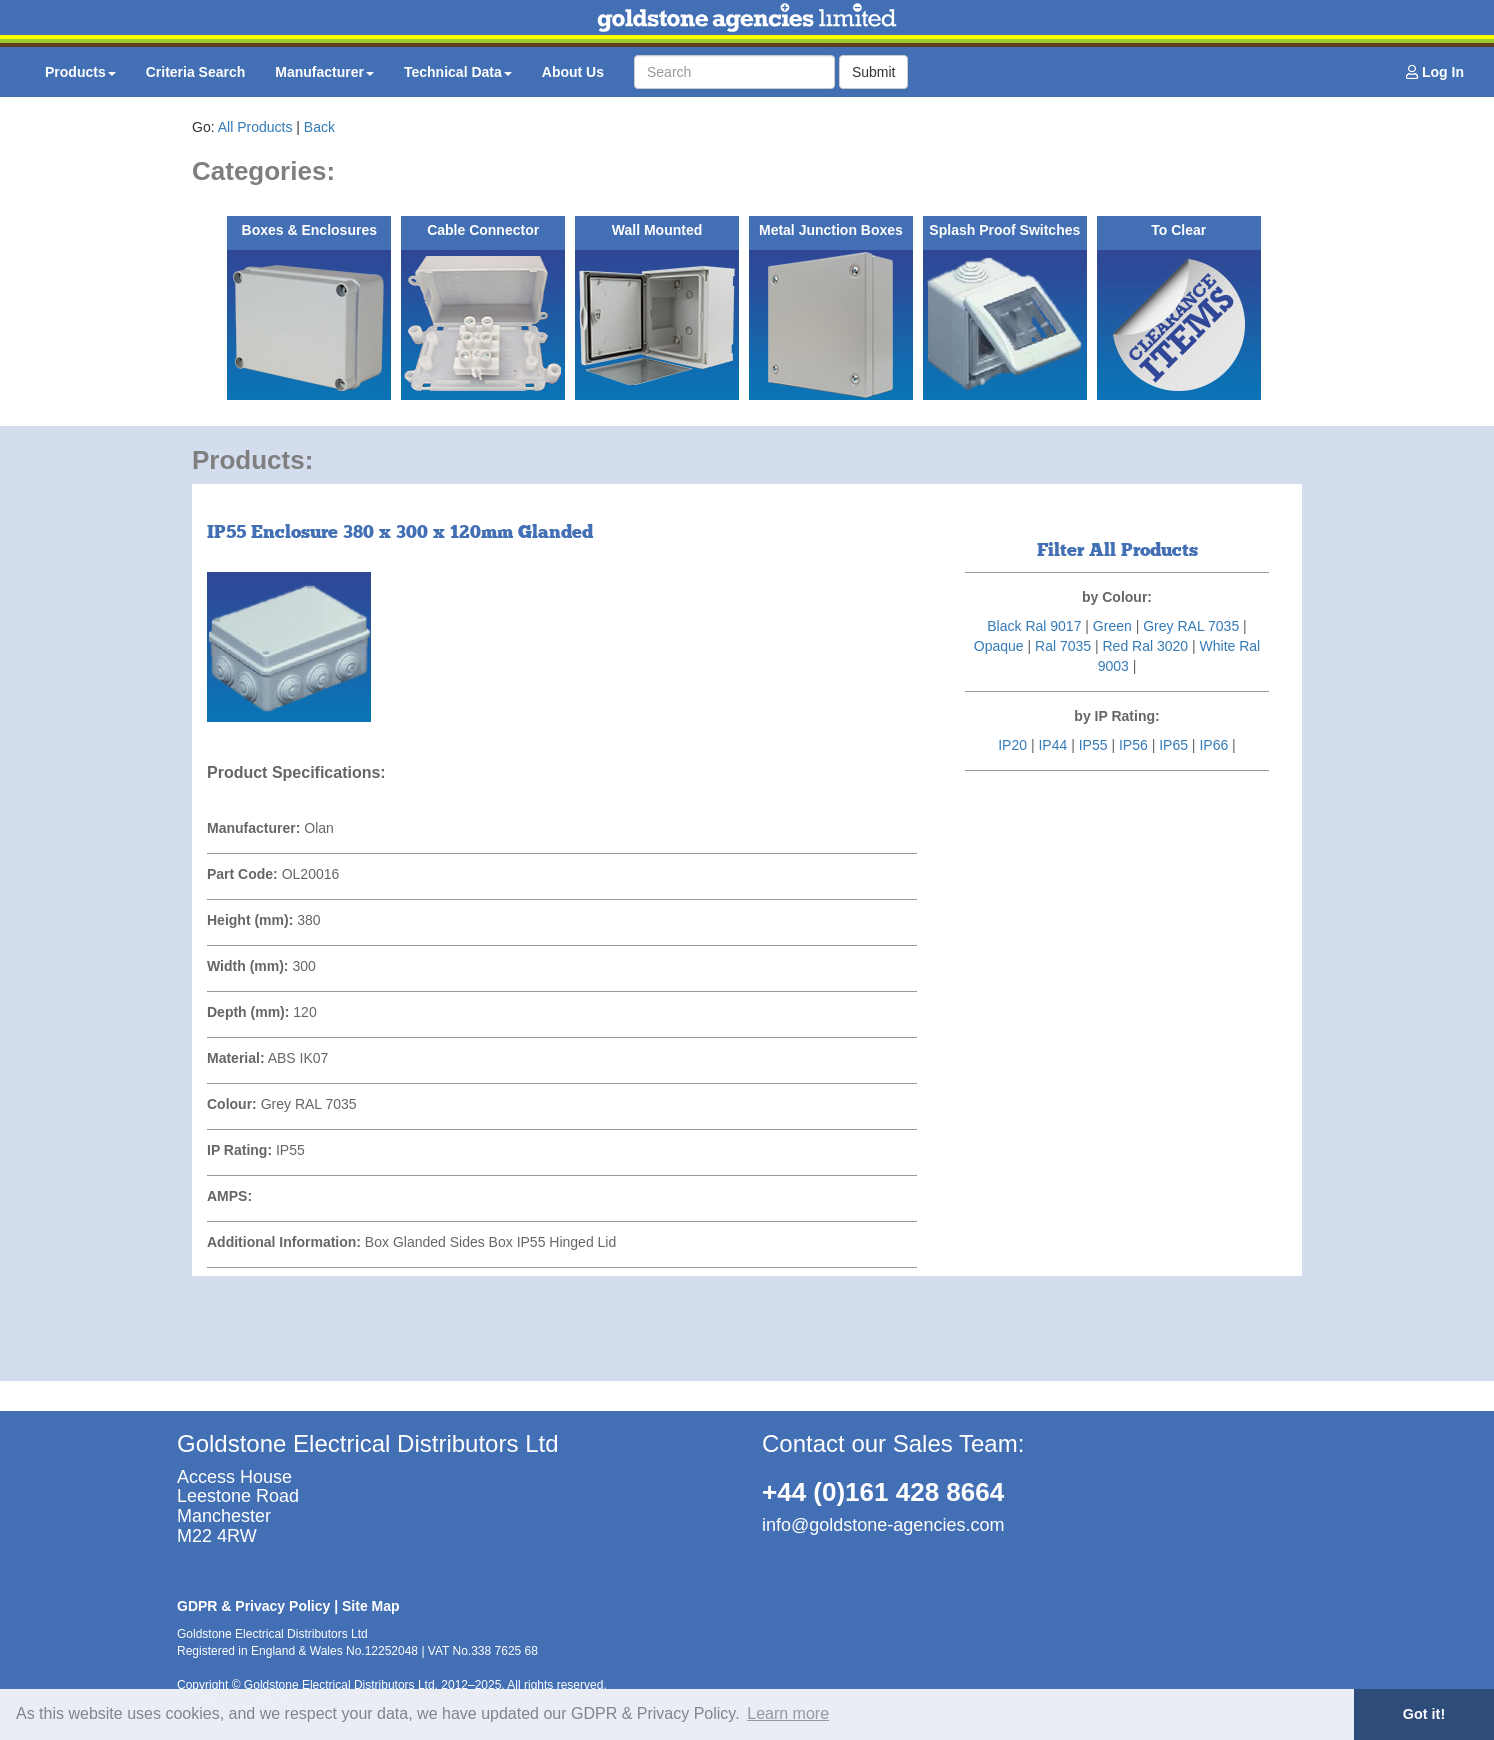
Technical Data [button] (458, 72)
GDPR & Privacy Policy (253, 1606)
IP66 (1213, 745)
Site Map (371, 1606)
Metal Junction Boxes (831, 230)
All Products (255, 127)
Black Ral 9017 (1034, 626)
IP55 (1093, 745)
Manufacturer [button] (324, 72)
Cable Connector (483, 230)
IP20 (1012, 745)
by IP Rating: (1116, 716)
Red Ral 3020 (1145, 646)
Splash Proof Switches (1004, 230)
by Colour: (1117, 597)
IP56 (1133, 745)
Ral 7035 (1063, 646)
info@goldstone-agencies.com (883, 1525)
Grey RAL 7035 (1191, 626)
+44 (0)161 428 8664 (883, 1492)
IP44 (1052, 745)
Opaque (999, 646)
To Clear (1178, 230)
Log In (1435, 72)
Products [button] (80, 72)
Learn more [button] (788, 1713)
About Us (573, 72)
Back (319, 127)
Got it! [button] (1424, 1714)
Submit (874, 72)
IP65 (1173, 745)
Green (1112, 626)
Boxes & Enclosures (309, 230)
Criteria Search (196, 72)
